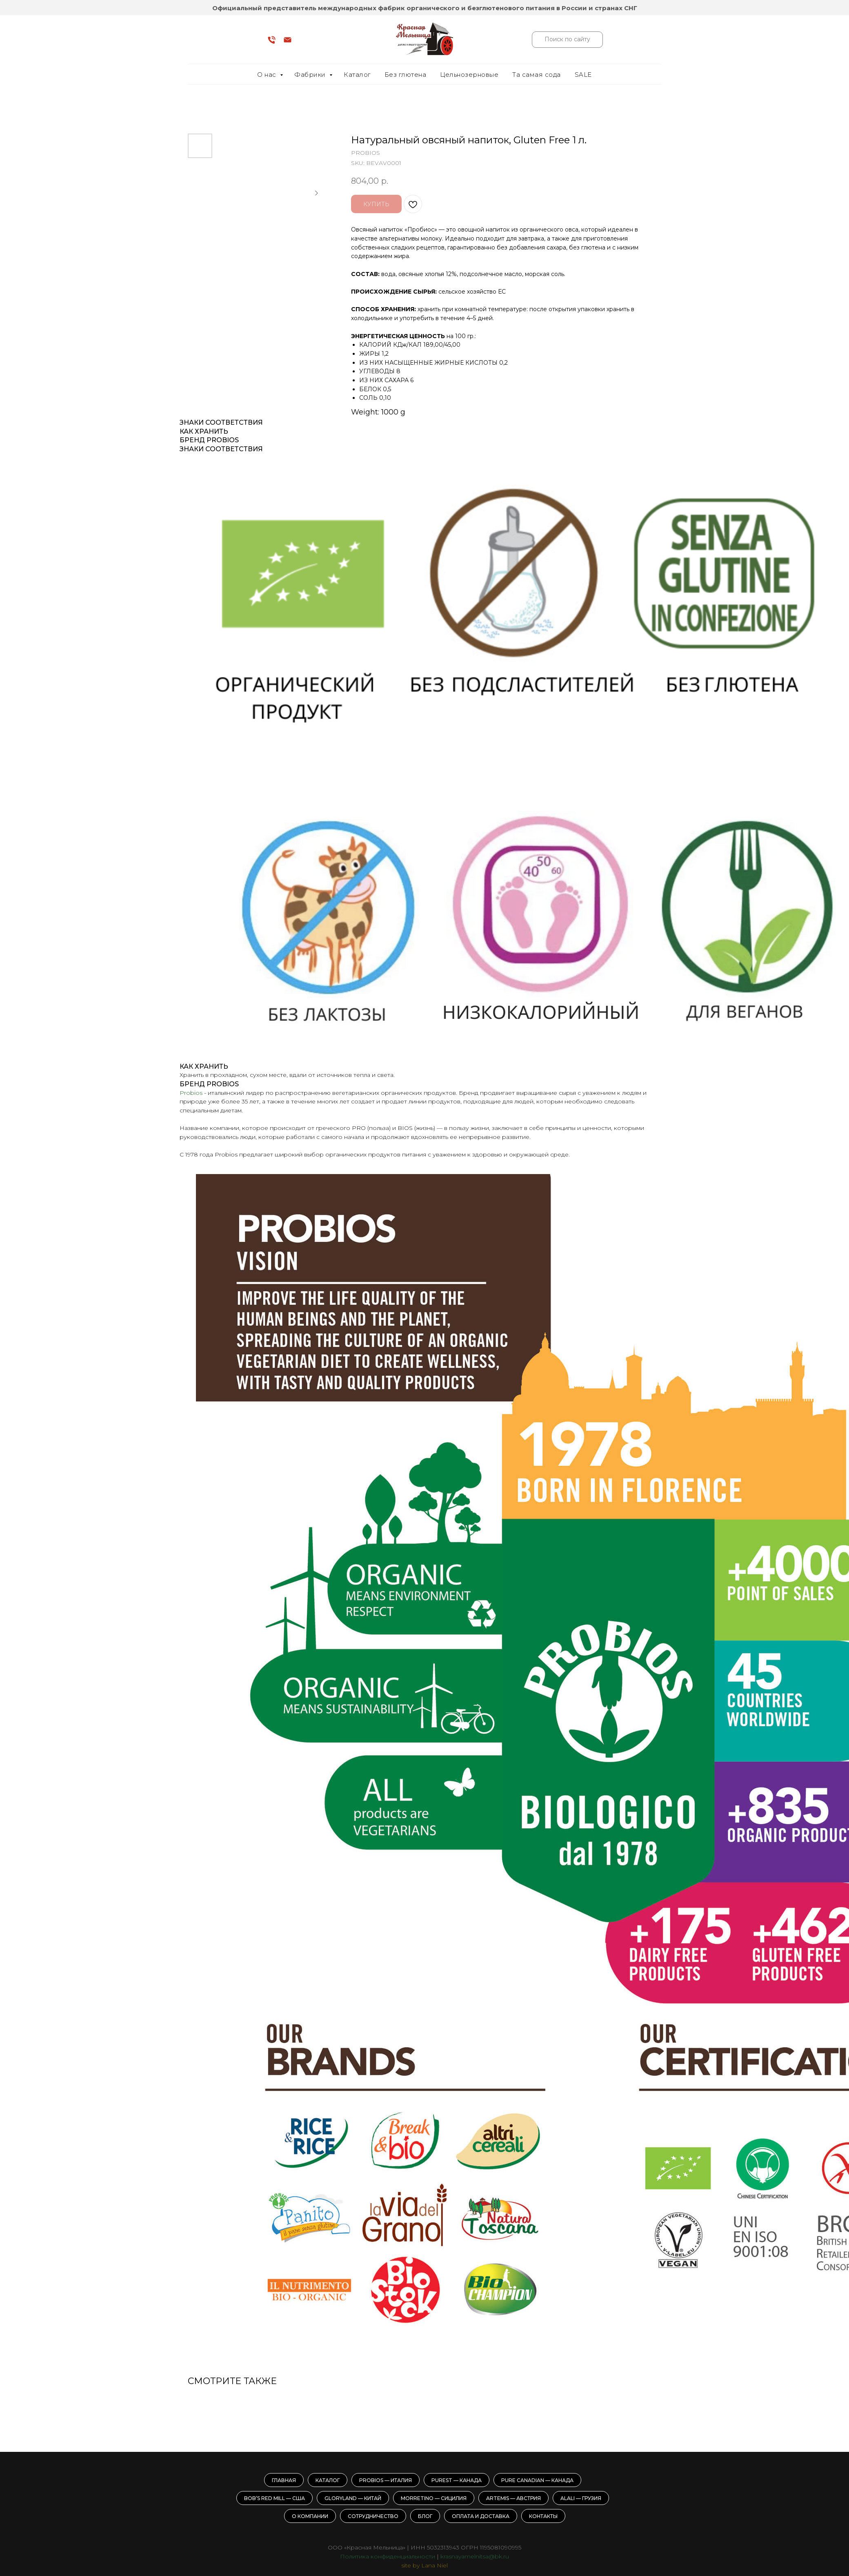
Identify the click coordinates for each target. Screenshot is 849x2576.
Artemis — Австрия (513, 2498)
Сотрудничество (373, 2516)
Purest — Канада (456, 2480)
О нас (267, 74)
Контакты (543, 2516)
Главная (284, 2480)
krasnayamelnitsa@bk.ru (474, 2556)
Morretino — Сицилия (434, 2498)
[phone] (272, 42)
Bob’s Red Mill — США (274, 2498)
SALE (583, 74)
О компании (310, 2516)
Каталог (357, 74)
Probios (191, 1092)
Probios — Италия (385, 2480)
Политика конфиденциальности (387, 2556)
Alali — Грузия (580, 2498)
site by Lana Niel (424, 2565)
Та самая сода (536, 74)
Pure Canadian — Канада (537, 2480)
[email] (287, 42)
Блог (425, 2516)
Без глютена (405, 74)
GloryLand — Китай (352, 2498)
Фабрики (310, 74)
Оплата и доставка (480, 2516)
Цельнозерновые (469, 74)
